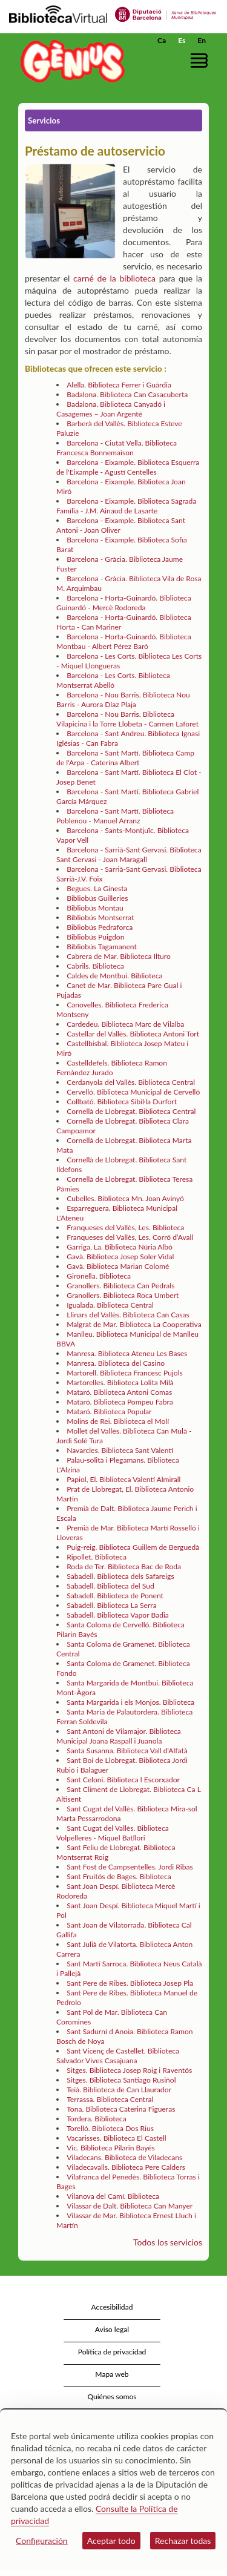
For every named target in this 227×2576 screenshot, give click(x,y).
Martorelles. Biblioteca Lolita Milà (120, 1382)
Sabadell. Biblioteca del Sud (110, 1585)
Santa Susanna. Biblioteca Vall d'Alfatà (127, 1750)
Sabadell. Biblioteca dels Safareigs (120, 1576)
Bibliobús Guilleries (97, 898)
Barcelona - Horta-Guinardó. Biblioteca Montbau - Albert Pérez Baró (123, 641)
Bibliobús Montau (95, 907)
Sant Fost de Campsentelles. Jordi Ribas (130, 1866)
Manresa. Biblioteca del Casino (116, 1363)
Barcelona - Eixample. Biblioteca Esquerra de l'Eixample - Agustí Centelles (127, 467)
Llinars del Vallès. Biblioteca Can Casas (128, 1314)
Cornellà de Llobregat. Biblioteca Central (131, 1111)
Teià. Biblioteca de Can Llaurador (119, 2089)
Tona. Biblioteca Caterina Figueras (121, 2108)
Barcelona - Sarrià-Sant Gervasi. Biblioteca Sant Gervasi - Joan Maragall (129, 854)
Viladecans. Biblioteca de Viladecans (124, 2157)
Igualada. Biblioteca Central (110, 1304)
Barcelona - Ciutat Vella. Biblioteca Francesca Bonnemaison (116, 447)
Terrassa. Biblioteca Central (110, 2099)
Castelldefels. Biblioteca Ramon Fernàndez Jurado (111, 1067)
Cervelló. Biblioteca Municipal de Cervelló (133, 1091)
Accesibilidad (112, 2306)
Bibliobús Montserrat (100, 917)
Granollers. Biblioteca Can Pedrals (120, 1285)
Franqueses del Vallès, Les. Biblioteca (125, 1227)
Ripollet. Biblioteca (97, 1556)
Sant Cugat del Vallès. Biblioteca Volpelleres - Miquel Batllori (112, 1832)
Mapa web (111, 2374)
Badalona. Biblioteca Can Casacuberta (127, 394)
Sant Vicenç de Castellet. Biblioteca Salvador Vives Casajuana (117, 2055)
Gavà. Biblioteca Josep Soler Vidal (120, 1256)
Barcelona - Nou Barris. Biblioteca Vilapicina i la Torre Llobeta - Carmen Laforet (127, 719)
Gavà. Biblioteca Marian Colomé (118, 1266)
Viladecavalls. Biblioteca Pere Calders (126, 2167)
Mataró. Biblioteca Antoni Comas (119, 1392)
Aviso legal (112, 2329)
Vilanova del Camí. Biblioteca (113, 2196)
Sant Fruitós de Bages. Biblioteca (119, 1876)
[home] (69, 61)
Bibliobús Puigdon (95, 936)
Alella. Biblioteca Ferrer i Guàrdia (119, 384)
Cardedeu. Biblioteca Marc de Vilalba (125, 1024)
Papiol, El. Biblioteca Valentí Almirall (123, 1479)
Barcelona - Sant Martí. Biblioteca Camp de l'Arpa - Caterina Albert (125, 757)
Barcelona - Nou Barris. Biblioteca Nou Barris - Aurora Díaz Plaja (123, 699)
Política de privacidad (112, 2351)
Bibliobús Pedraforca (100, 927)
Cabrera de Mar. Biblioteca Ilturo (119, 956)
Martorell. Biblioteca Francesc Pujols (125, 1372)
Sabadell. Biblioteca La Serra (111, 1605)
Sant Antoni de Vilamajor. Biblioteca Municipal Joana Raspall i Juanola (118, 1736)
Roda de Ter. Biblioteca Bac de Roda (124, 1566)
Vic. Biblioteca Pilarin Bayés (111, 2147)
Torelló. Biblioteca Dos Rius (110, 2128)
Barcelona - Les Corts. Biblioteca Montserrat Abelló (113, 680)
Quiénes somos (111, 2396)
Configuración (42, 2540)
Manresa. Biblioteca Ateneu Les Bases (127, 1353)
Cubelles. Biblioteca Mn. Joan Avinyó (125, 1198)
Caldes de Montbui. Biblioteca (114, 975)
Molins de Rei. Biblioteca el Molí (118, 1421)
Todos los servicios (167, 2242)
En (201, 40)
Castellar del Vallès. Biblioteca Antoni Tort (133, 1033)
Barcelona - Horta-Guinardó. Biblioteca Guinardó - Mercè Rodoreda (123, 602)
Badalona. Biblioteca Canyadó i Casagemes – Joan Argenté (110, 409)
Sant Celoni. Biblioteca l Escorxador (123, 1779)
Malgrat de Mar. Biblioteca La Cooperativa (134, 1324)
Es (181, 40)
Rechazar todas (183, 2540)
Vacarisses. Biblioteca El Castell (116, 2138)
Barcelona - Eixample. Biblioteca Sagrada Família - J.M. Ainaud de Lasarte (126, 505)
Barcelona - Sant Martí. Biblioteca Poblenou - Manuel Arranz (115, 815)
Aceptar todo (111, 2540)
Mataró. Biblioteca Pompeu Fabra (120, 1401)
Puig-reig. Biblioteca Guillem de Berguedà (133, 1547)
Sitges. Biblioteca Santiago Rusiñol (121, 2079)
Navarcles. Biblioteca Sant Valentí (120, 1450)
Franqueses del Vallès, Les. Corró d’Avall (130, 1237)
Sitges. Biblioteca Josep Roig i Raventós (129, 2070)
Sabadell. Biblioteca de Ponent (115, 1595)
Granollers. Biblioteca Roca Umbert (123, 1295)
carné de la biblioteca (114, 278)
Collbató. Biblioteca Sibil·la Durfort (122, 1101)
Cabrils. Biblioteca (95, 965)
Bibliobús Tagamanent (102, 946)
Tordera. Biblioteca (96, 2118)
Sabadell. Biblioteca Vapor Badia (118, 1614)
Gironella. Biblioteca (99, 1275)
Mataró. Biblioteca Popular (109, 1411)
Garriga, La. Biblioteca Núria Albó (120, 1246)
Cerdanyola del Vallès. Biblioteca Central (131, 1082)
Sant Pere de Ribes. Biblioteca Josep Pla (130, 1983)
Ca (161, 40)
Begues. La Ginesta (97, 888)
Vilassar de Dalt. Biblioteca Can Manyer (129, 2205)
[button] (201, 60)
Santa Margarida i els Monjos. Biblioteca (130, 1702)
